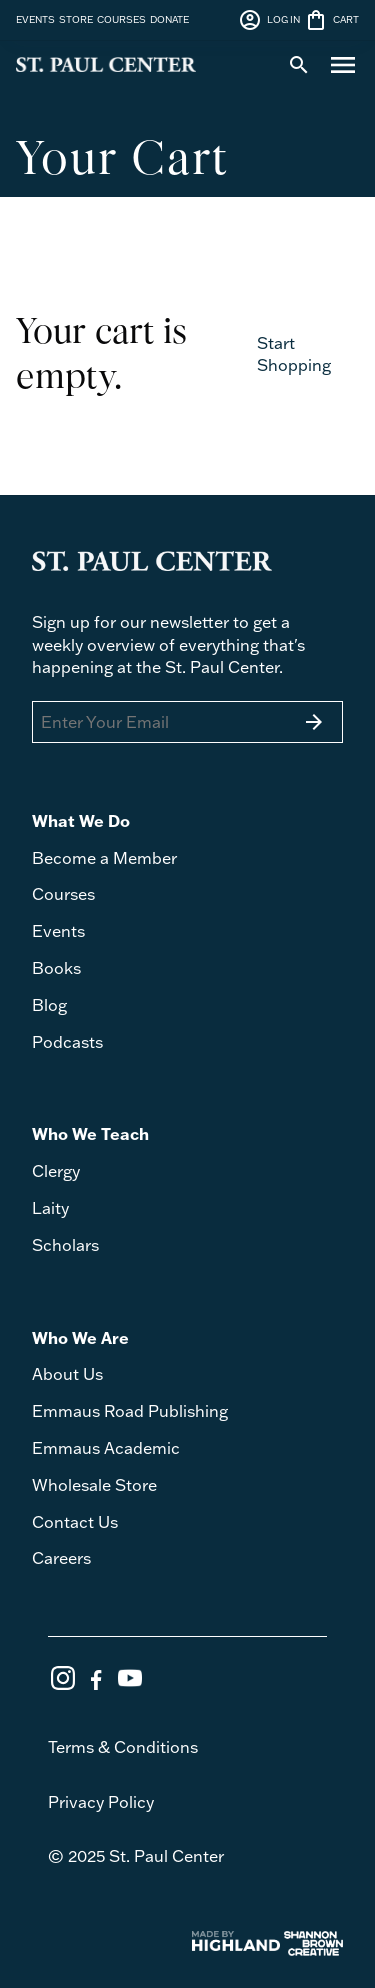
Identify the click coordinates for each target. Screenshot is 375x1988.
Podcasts (67, 1041)
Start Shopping (294, 353)
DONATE (169, 19)
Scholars (65, 1244)
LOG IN (269, 20)
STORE (76, 19)
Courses (63, 893)
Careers (61, 1557)
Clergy (56, 1170)
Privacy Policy (101, 1801)
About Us (67, 1373)
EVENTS (35, 19)
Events (58, 930)
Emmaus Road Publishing (130, 1410)
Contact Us (75, 1521)
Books (56, 967)
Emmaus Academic (106, 1447)
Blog (49, 1004)
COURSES (121, 19)
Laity (50, 1207)
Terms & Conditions (123, 1746)
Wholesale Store (94, 1484)
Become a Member (104, 857)
